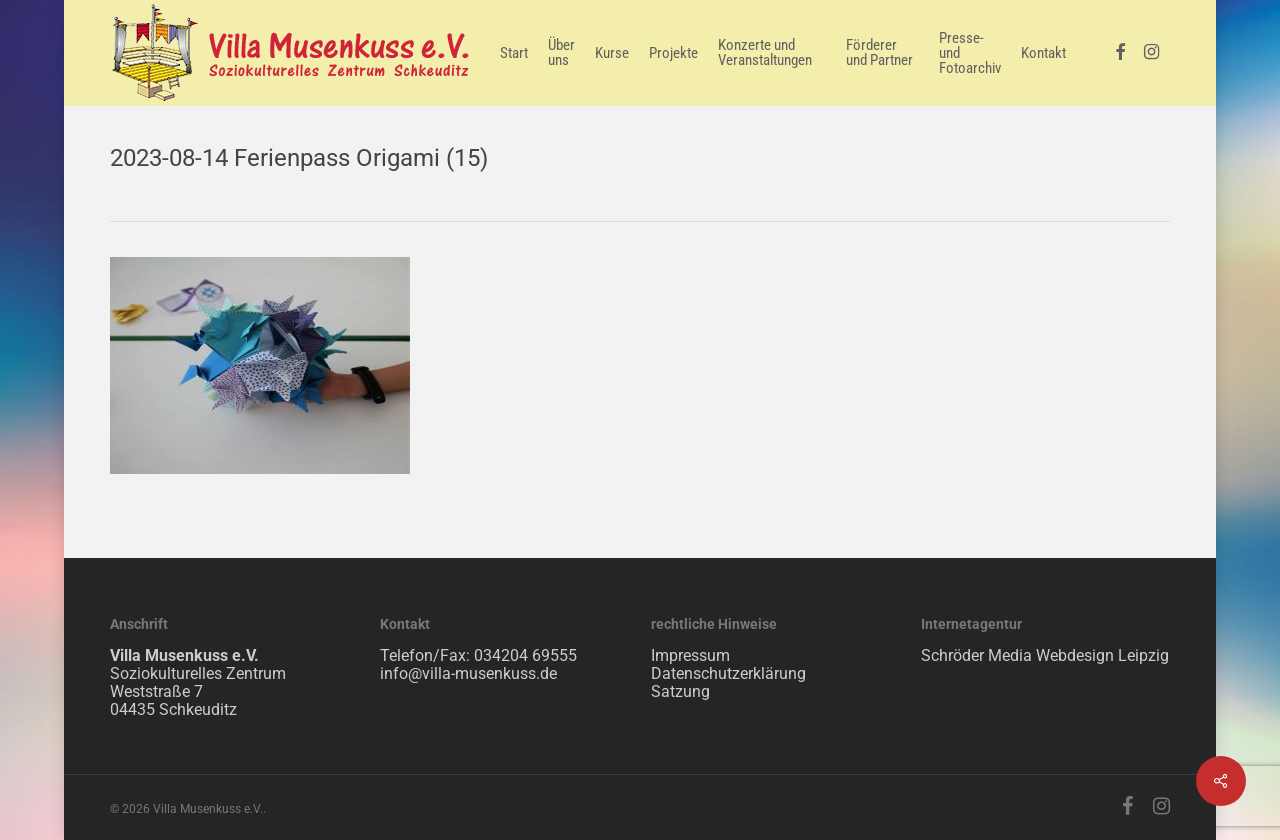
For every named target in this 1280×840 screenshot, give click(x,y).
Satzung (680, 691)
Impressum (690, 655)
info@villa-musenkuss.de (468, 673)
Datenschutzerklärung (728, 673)
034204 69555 (525, 655)
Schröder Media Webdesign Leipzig (1045, 655)
